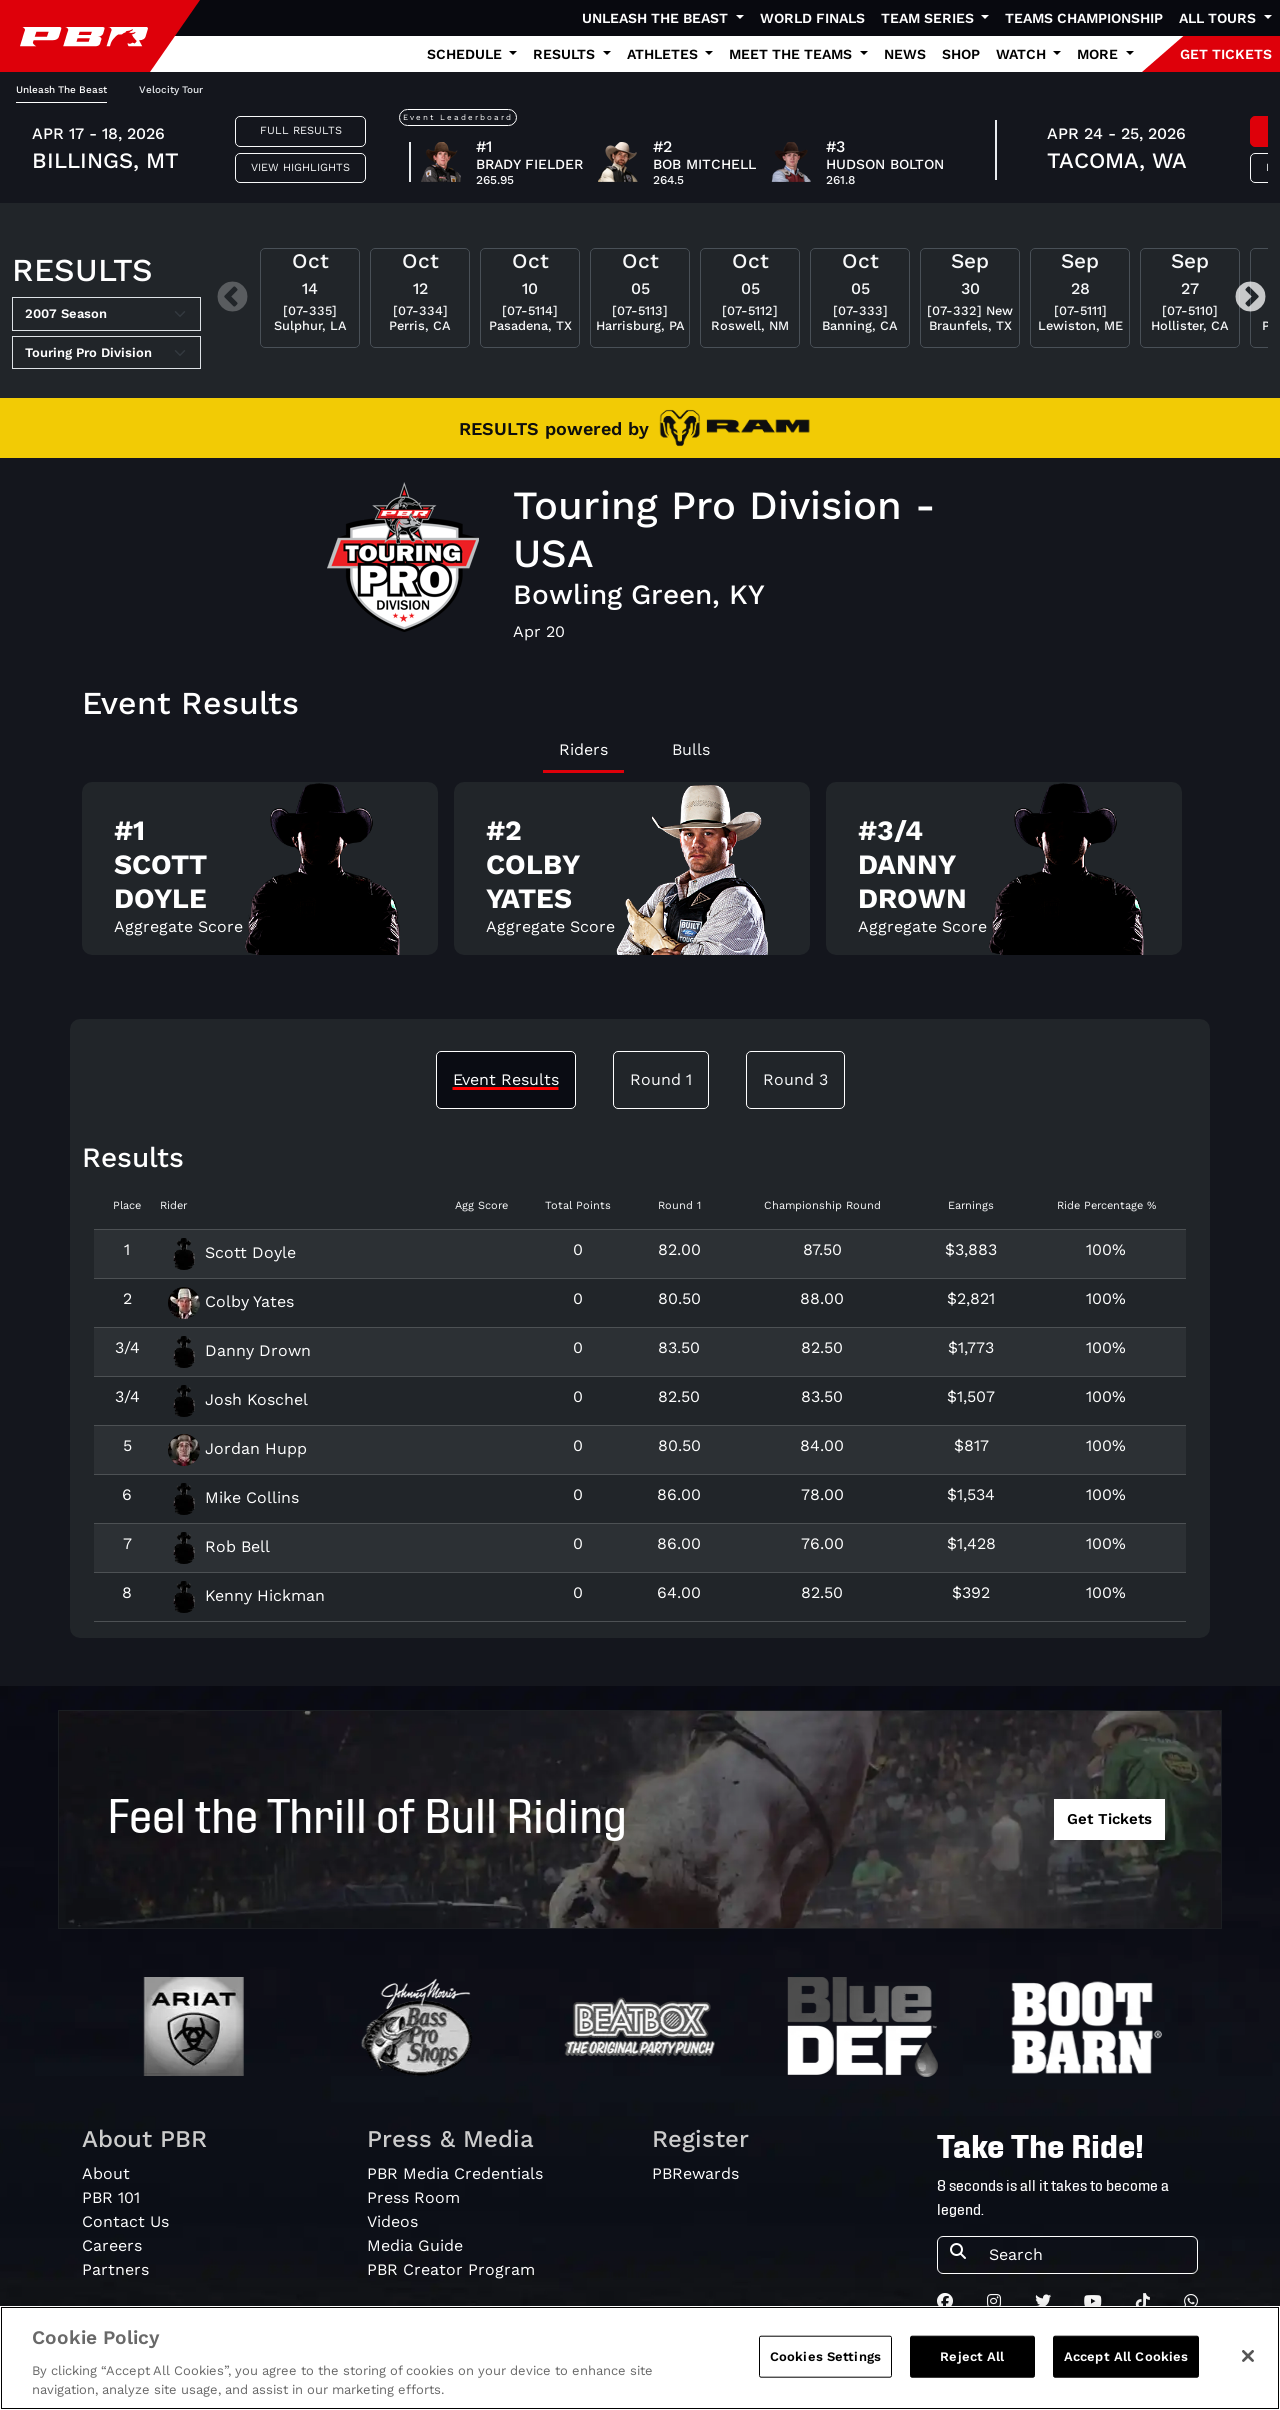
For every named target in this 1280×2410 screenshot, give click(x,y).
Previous (232, 298)
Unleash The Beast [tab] (61, 89)
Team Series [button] (929, 18)
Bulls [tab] (691, 749)
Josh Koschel (238, 1399)
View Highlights (300, 167)
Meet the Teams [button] (792, 54)
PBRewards (695, 2173)
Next (1250, 298)
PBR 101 (111, 2197)
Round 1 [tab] (661, 1079)
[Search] (1087, 2255)
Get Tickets (1109, 1819)
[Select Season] (106, 314)
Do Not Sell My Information (878, 2358)
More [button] (1099, 54)
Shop (961, 54)
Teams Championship (1084, 18)
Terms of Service (1180, 2358)
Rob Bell (219, 1546)
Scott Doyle (232, 1252)
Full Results (301, 130)
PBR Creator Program (451, 2269)
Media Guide (415, 2245)
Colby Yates (231, 1301)
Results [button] (566, 54)
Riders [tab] (583, 749)
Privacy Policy (1044, 2358)
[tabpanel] (640, 876)
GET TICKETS (1226, 54)
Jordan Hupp (237, 1448)
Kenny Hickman (246, 1595)
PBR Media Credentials (455, 2173)
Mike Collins (233, 1497)
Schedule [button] (466, 54)
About (106, 2173)
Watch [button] (1023, 54)
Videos (392, 2221)
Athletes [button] (664, 54)
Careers (112, 2245)
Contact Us (125, 2221)
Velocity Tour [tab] (171, 89)
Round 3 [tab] (795, 1079)
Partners (115, 2269)
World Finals (812, 18)
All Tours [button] (1219, 18)
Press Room (413, 2197)
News (905, 54)
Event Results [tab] (506, 1079)
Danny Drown (239, 1350)
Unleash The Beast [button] (657, 18)
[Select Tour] (106, 353)
